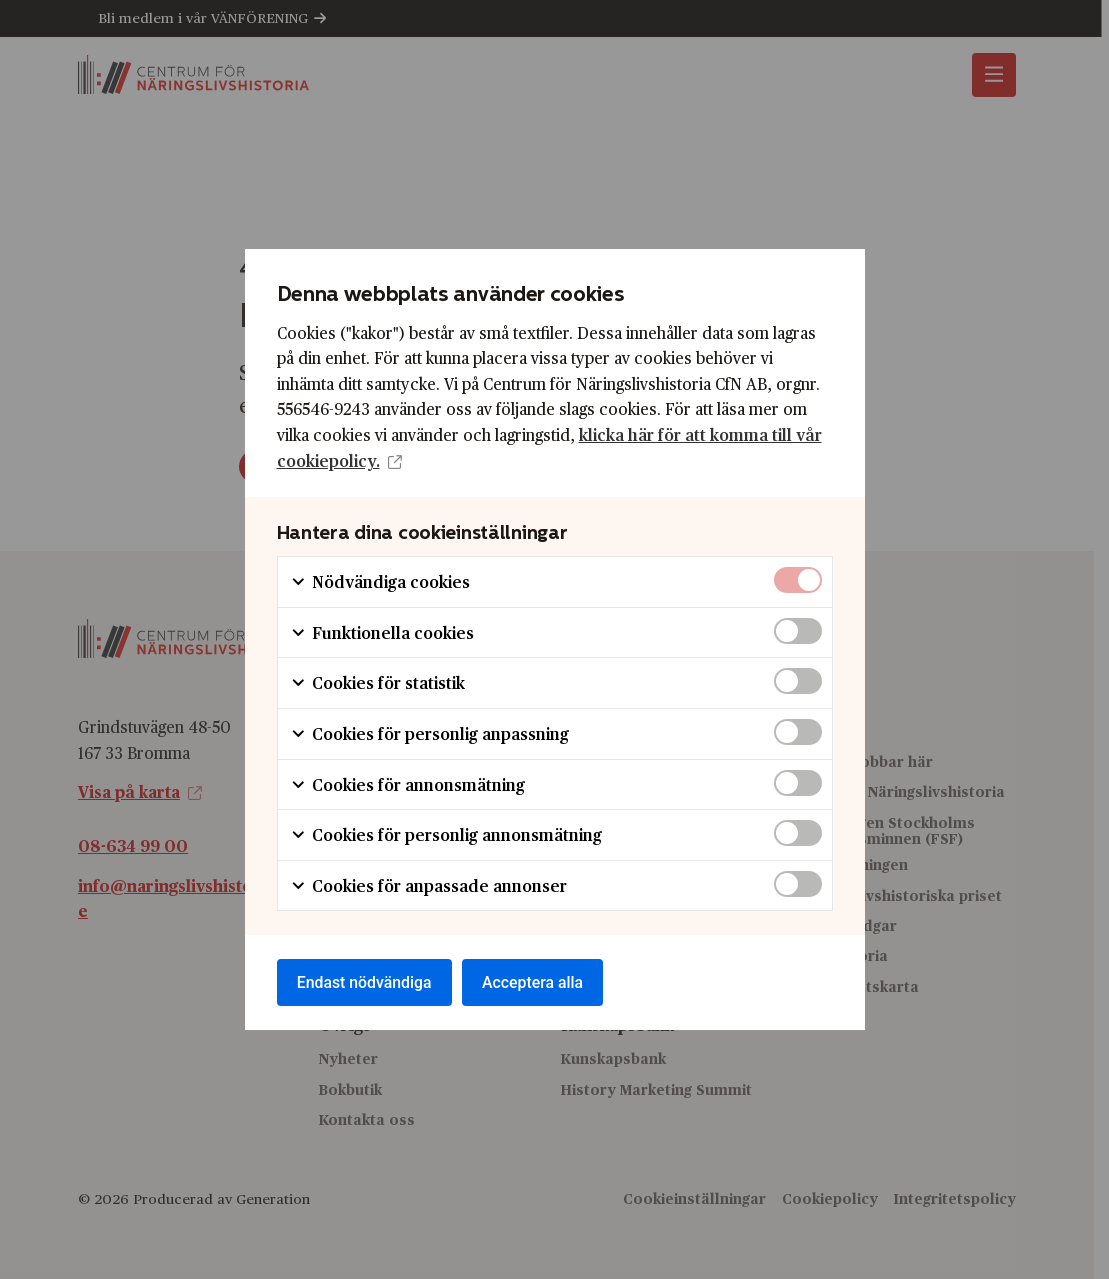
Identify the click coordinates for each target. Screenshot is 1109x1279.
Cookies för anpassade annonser (428, 884)
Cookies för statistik (377, 682)
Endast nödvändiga (366, 982)
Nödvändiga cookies (380, 581)
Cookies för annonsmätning (407, 783)
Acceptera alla (537, 982)
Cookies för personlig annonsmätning (446, 834)
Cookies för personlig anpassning (429, 732)
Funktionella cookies (382, 631)
